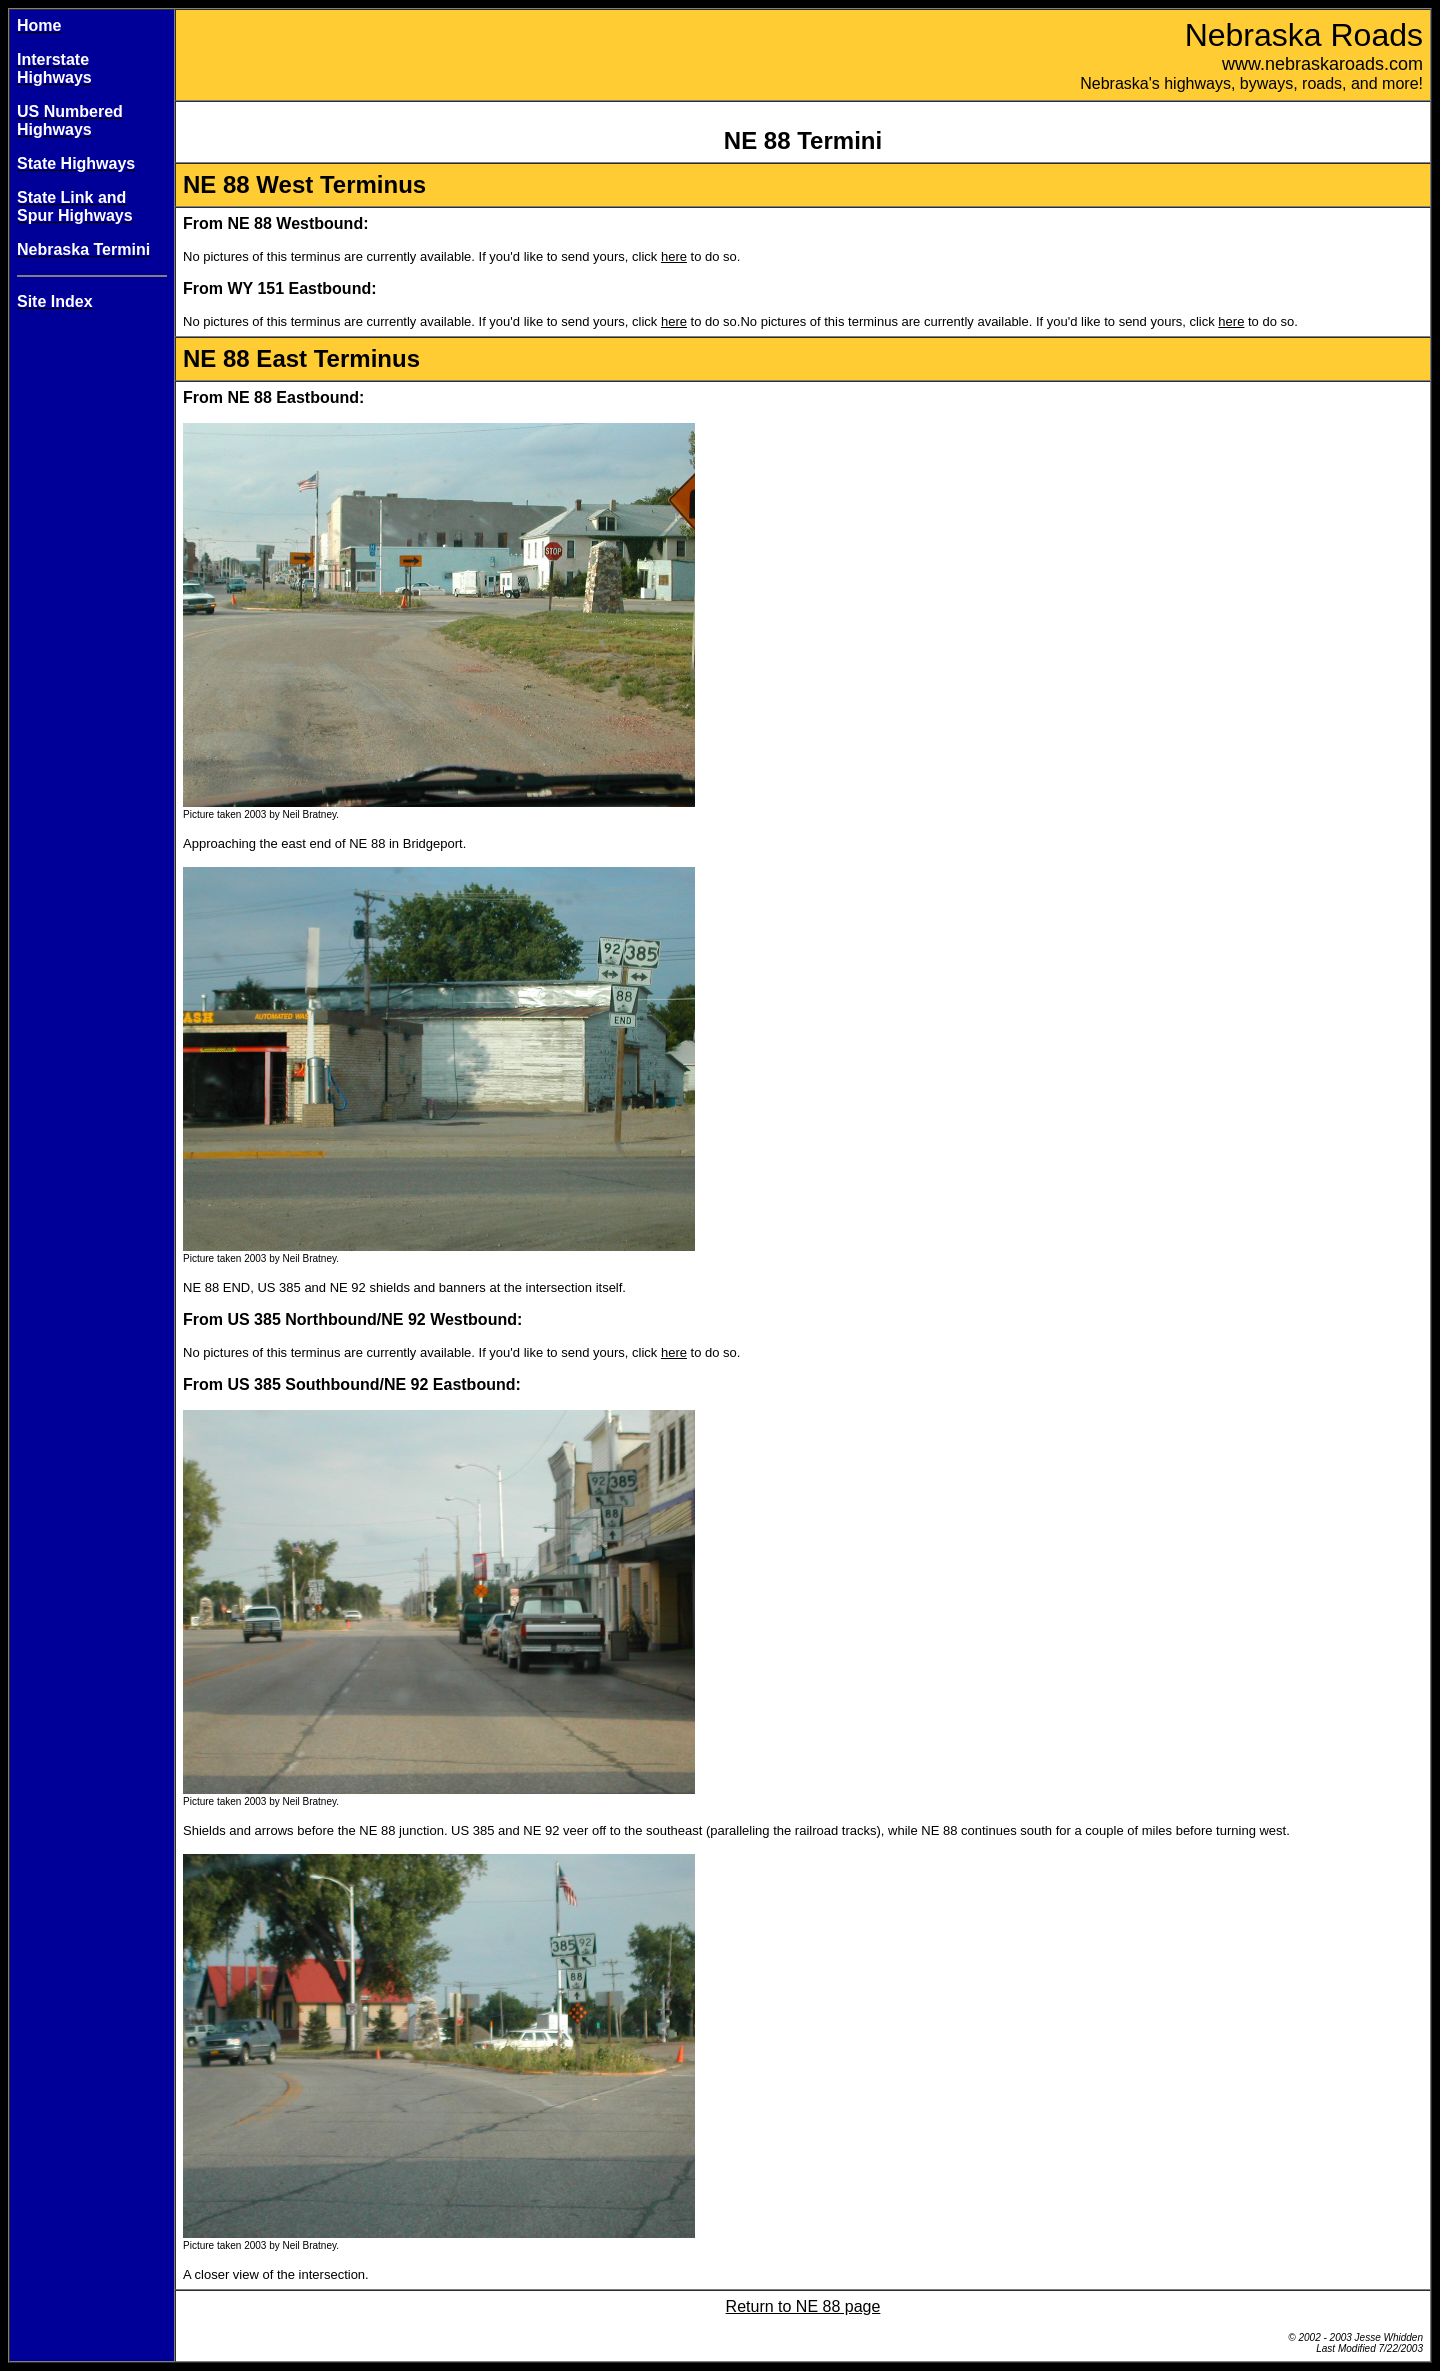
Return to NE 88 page (803, 2306)
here (674, 256)
